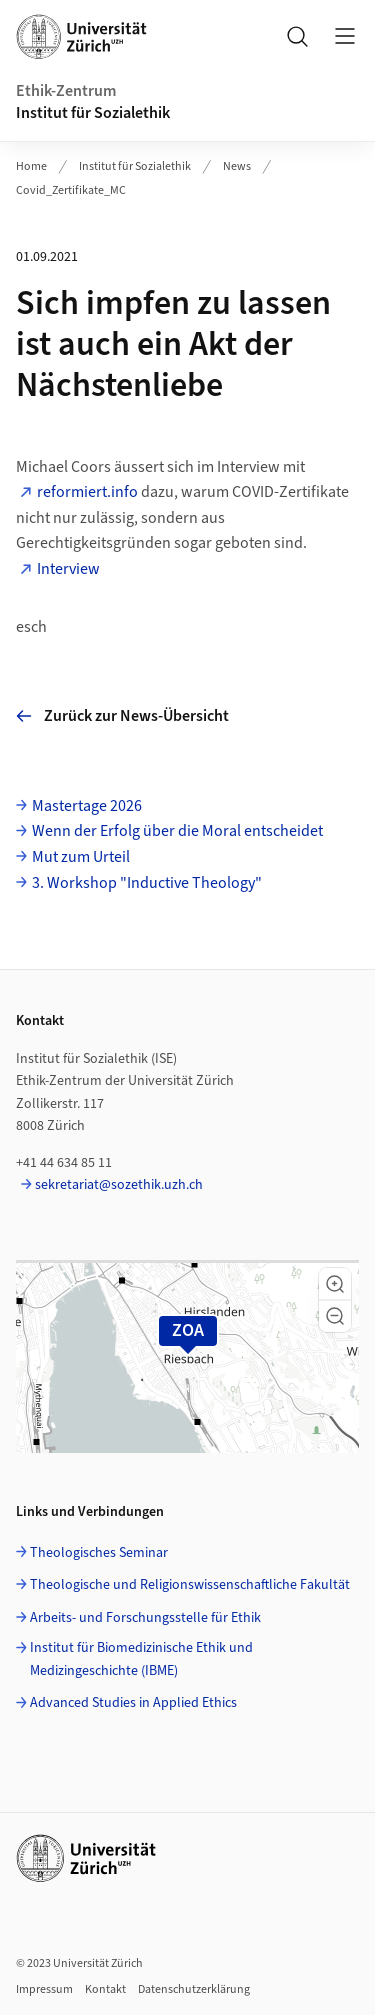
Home (31, 166)
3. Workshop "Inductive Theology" (147, 883)
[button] (335, 1284)
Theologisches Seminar (99, 1553)
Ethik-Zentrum (66, 91)
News (237, 166)
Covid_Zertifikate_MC (71, 190)
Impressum (44, 1989)
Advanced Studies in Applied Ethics (133, 1703)
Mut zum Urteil (81, 857)
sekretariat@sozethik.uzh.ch (119, 1185)
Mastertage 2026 (87, 806)
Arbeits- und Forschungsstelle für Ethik (145, 1618)
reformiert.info (87, 492)
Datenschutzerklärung (194, 1989)
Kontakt (105, 1989)
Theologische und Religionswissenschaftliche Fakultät (190, 1585)
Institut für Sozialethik (93, 113)
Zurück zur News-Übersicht (122, 716)
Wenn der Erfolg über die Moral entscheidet (177, 831)
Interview (68, 569)
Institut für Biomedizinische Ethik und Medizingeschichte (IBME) (141, 1659)
